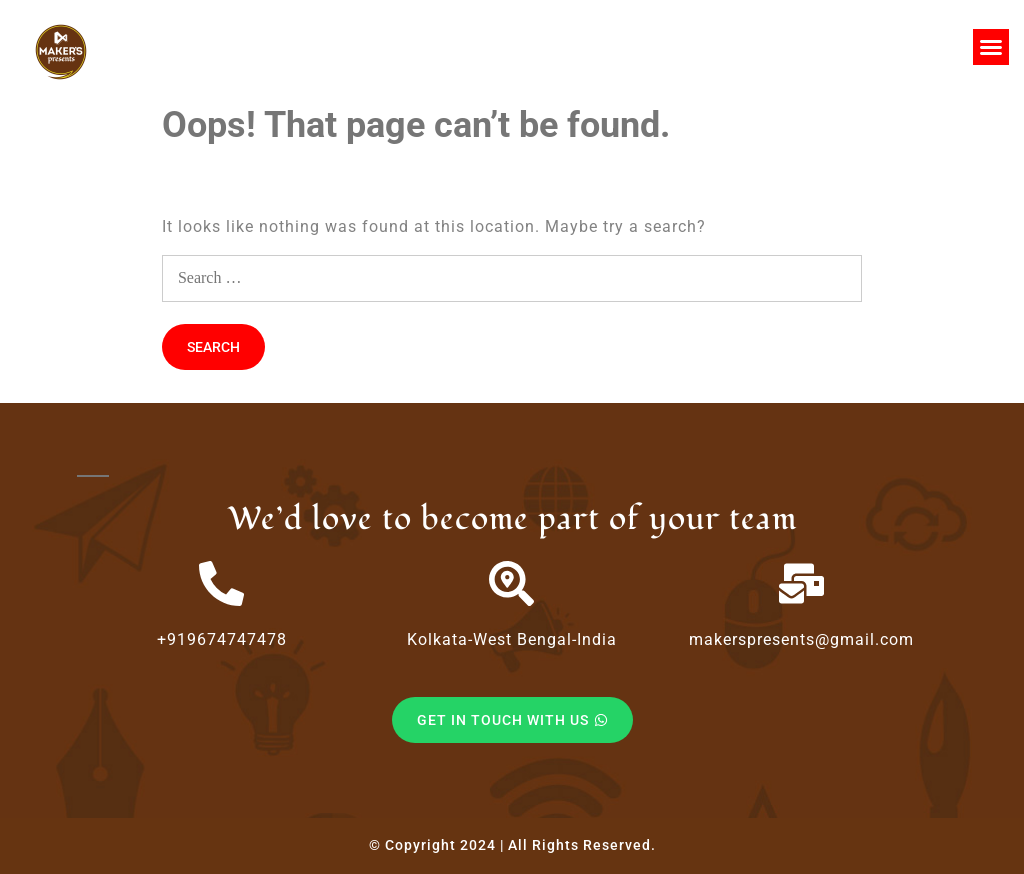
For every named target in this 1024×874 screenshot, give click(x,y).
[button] (991, 47)
